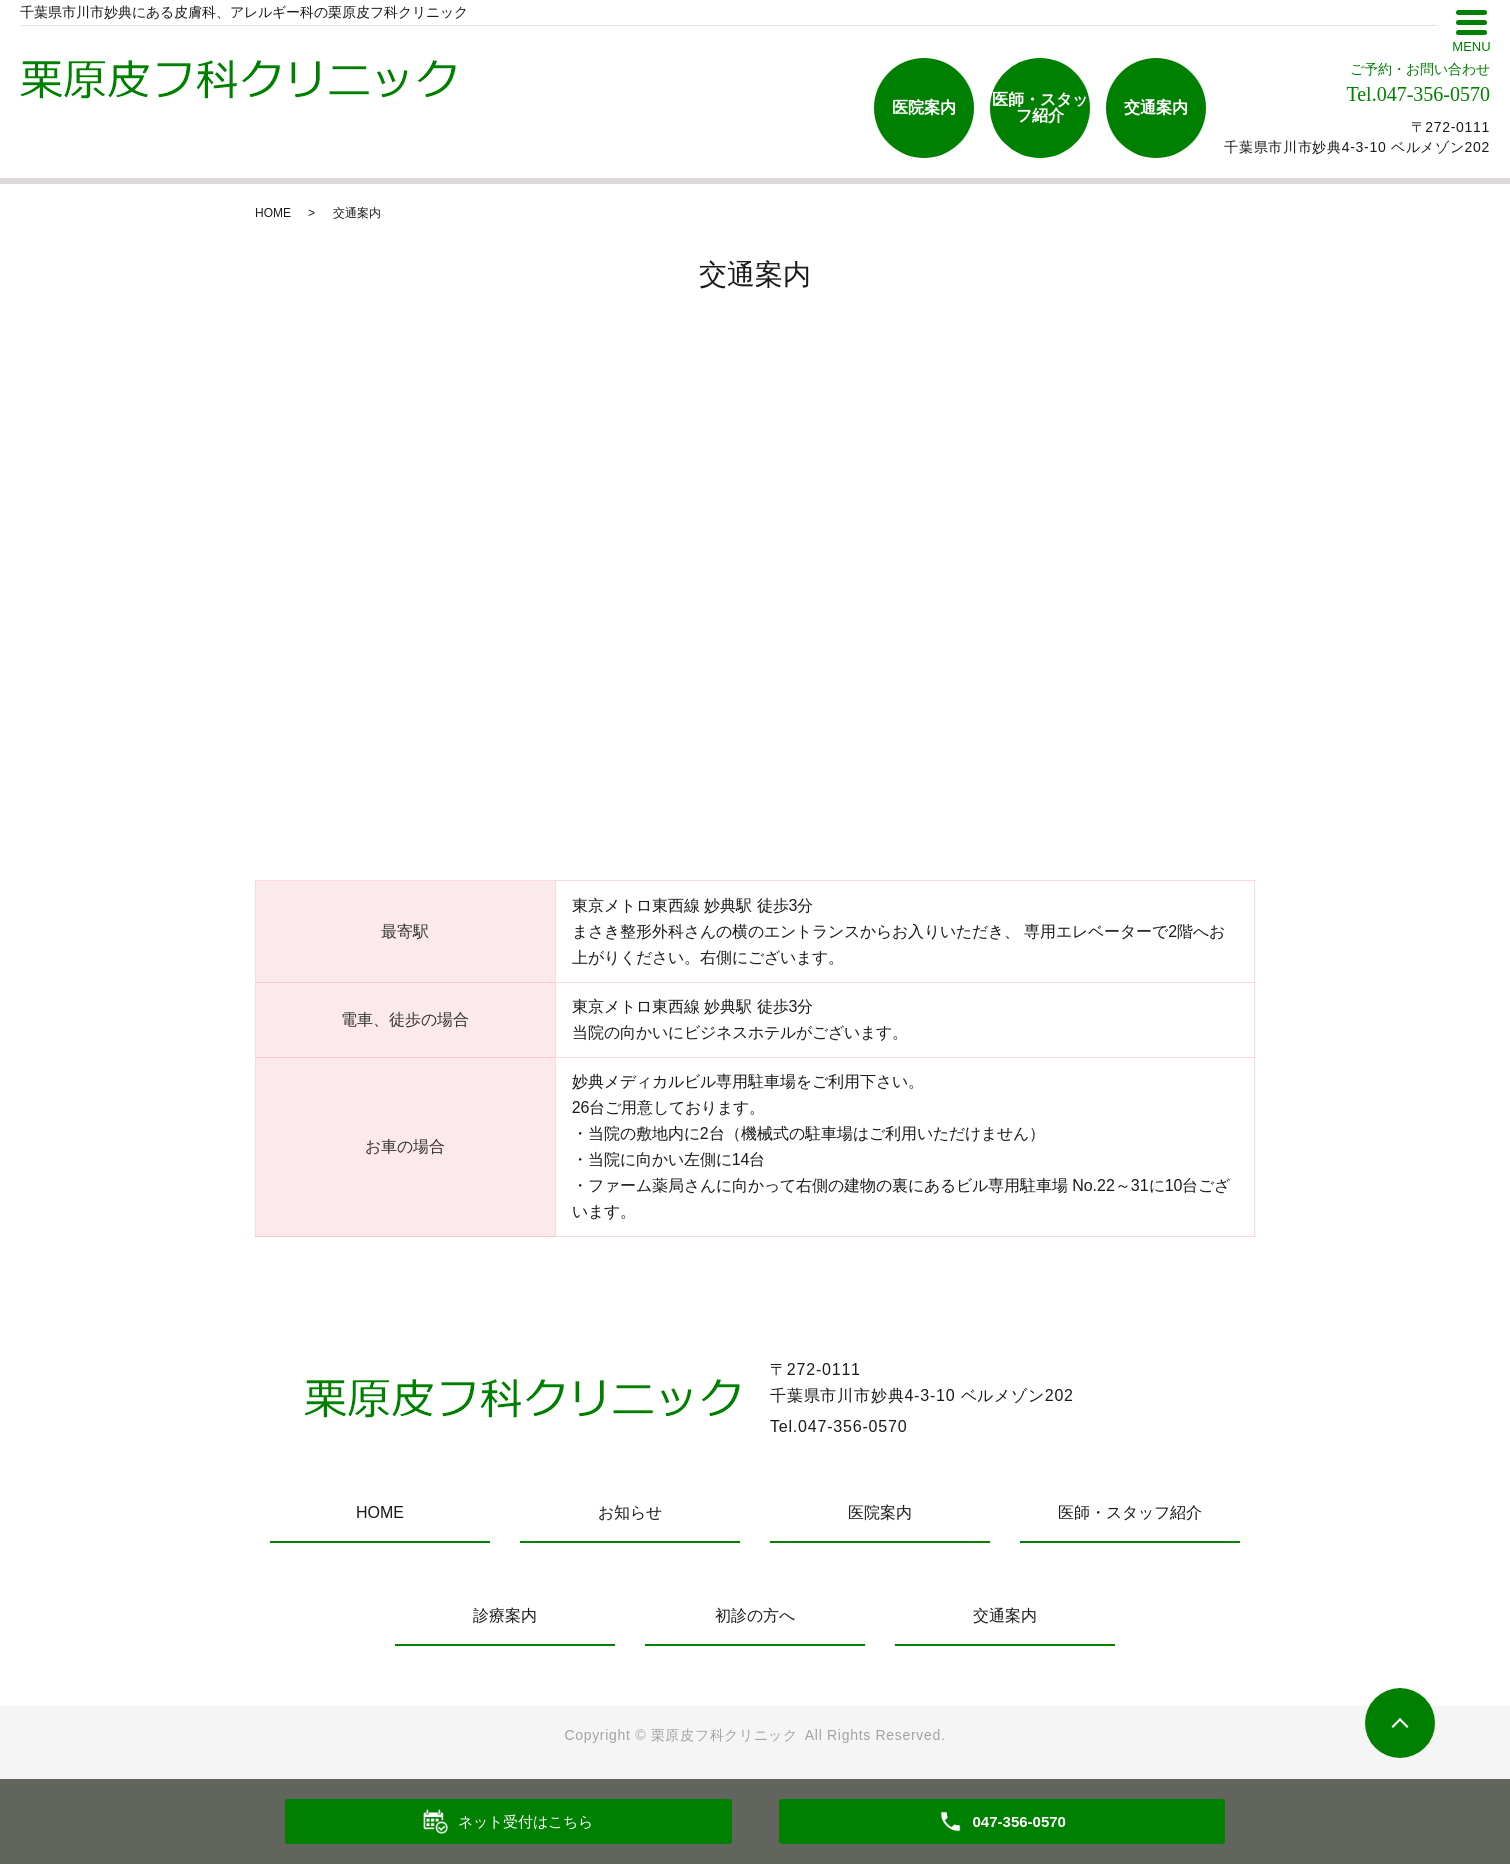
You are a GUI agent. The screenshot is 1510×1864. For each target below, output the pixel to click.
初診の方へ (755, 1615)
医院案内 (924, 107)
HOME (273, 213)
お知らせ (630, 1512)
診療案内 (505, 1615)
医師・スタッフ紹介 (1040, 107)
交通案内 (1156, 107)
